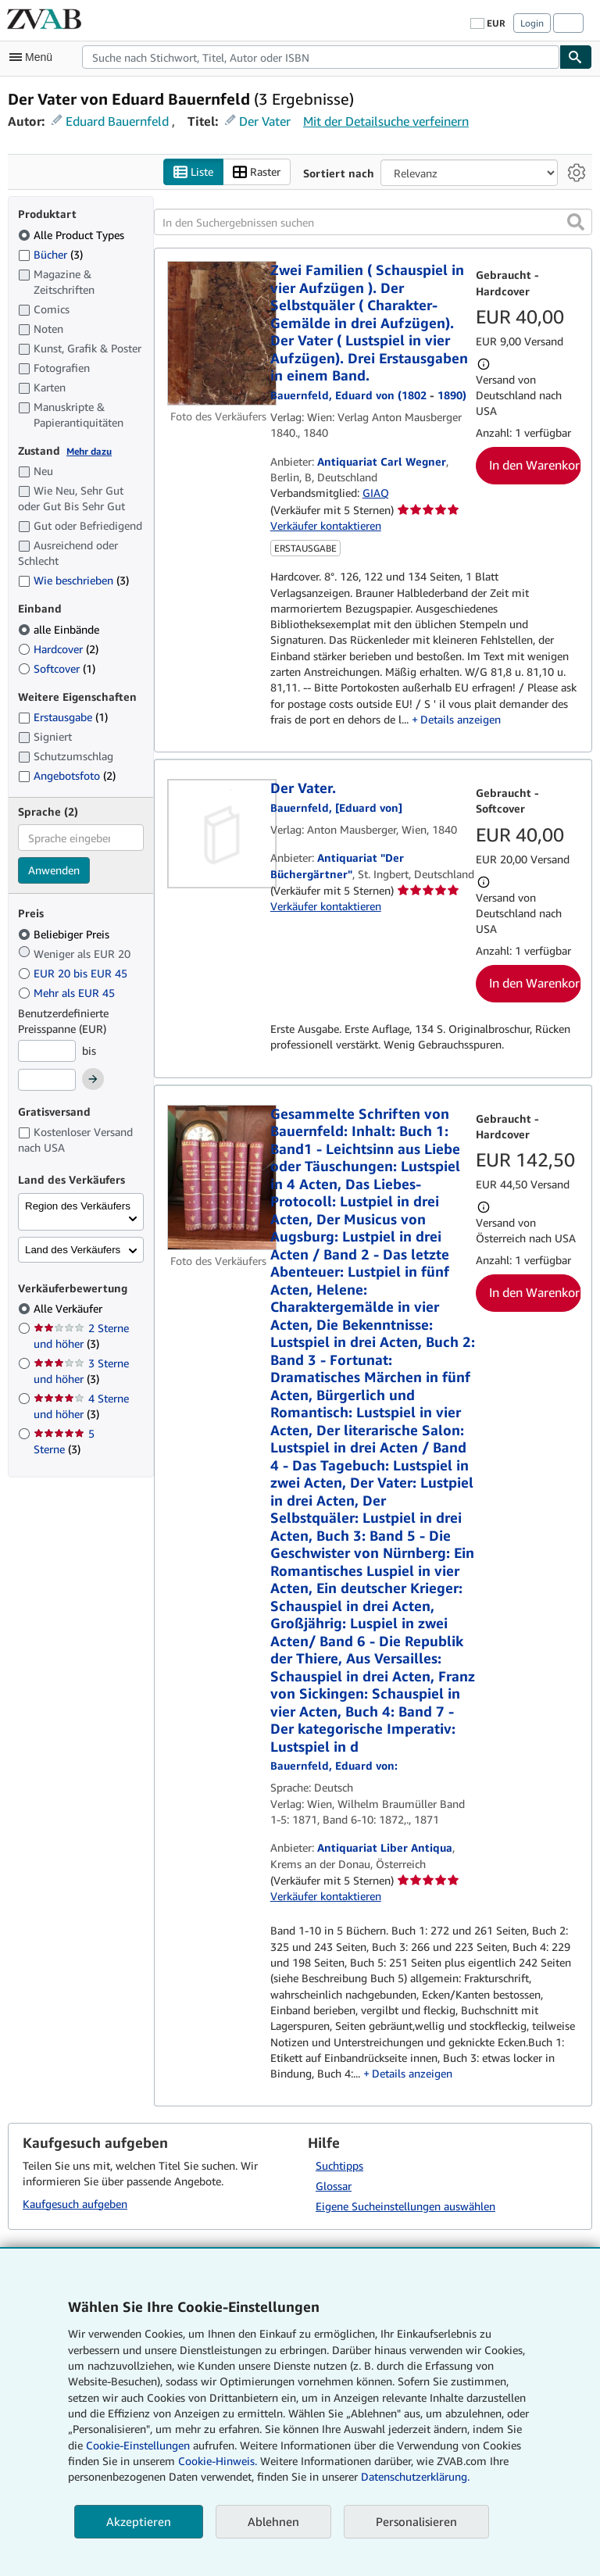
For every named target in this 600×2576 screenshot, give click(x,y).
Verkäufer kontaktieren (325, 525)
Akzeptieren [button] (138, 2521)
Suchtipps (339, 2165)
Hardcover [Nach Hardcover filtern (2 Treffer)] (58, 649)
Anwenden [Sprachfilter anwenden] (54, 870)
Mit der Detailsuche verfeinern (386, 121)
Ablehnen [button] (273, 2521)
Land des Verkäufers (72, 1250)
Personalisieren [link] (416, 2521)
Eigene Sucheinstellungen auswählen (405, 2206)
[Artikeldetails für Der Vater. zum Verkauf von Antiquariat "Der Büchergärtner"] (218, 833)
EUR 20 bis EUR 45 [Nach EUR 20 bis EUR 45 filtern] (74, 973)
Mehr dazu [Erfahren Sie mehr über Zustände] (89, 451)
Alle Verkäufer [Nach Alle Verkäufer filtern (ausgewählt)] (69, 1308)
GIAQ (375, 492)
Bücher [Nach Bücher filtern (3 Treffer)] (50, 254)
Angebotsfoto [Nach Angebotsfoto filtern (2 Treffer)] (67, 775)
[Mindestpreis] (47, 1051)
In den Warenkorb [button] (535, 465)
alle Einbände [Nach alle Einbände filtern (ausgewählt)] (60, 629)
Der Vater (265, 121)
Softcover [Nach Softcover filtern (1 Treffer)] (56, 668)
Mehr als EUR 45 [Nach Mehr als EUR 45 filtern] (68, 992)
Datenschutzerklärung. (415, 2476)
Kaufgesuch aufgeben (75, 2203)
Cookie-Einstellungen (138, 2445)
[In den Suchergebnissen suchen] (373, 222)
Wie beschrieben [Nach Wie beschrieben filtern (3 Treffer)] (73, 580)
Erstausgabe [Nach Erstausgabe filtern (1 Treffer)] (63, 716)
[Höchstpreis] (47, 1080)
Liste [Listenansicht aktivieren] (193, 172)
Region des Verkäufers (77, 1206)
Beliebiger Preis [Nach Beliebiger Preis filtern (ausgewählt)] (65, 934)
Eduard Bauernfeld (117, 121)
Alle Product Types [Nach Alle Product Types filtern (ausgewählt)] (72, 234)
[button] (575, 221)
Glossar (334, 2185)
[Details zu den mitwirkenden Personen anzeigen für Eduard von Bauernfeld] (334, 1765)
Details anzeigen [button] (460, 719)
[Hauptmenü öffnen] (34, 57)
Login (532, 23)
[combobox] (320, 57)
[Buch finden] (575, 57)
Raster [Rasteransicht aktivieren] (256, 172)
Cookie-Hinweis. (217, 2460)
